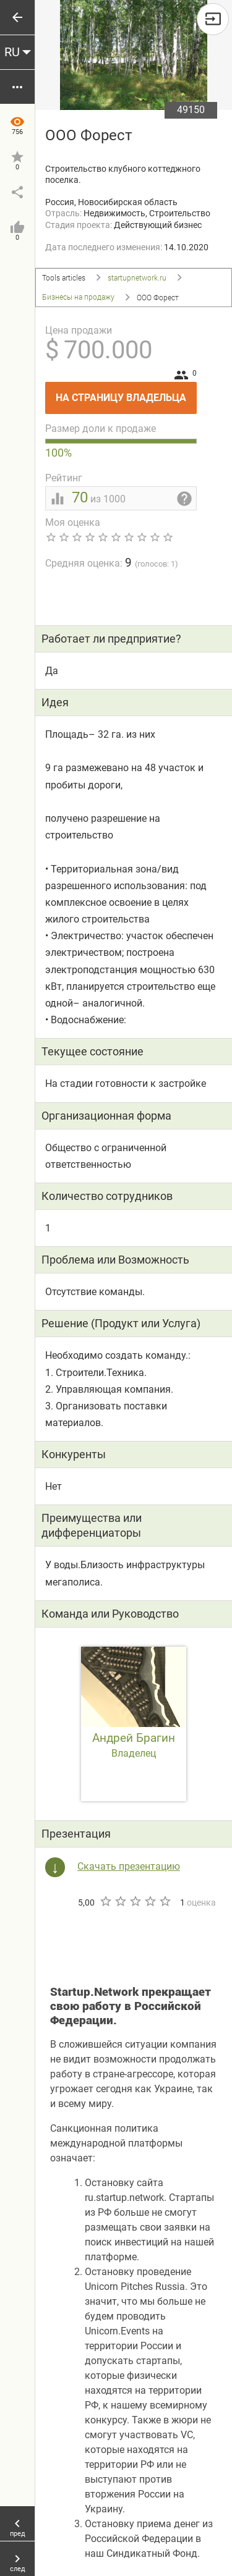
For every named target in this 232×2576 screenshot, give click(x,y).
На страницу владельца (126, 392)
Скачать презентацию (128, 1866)
